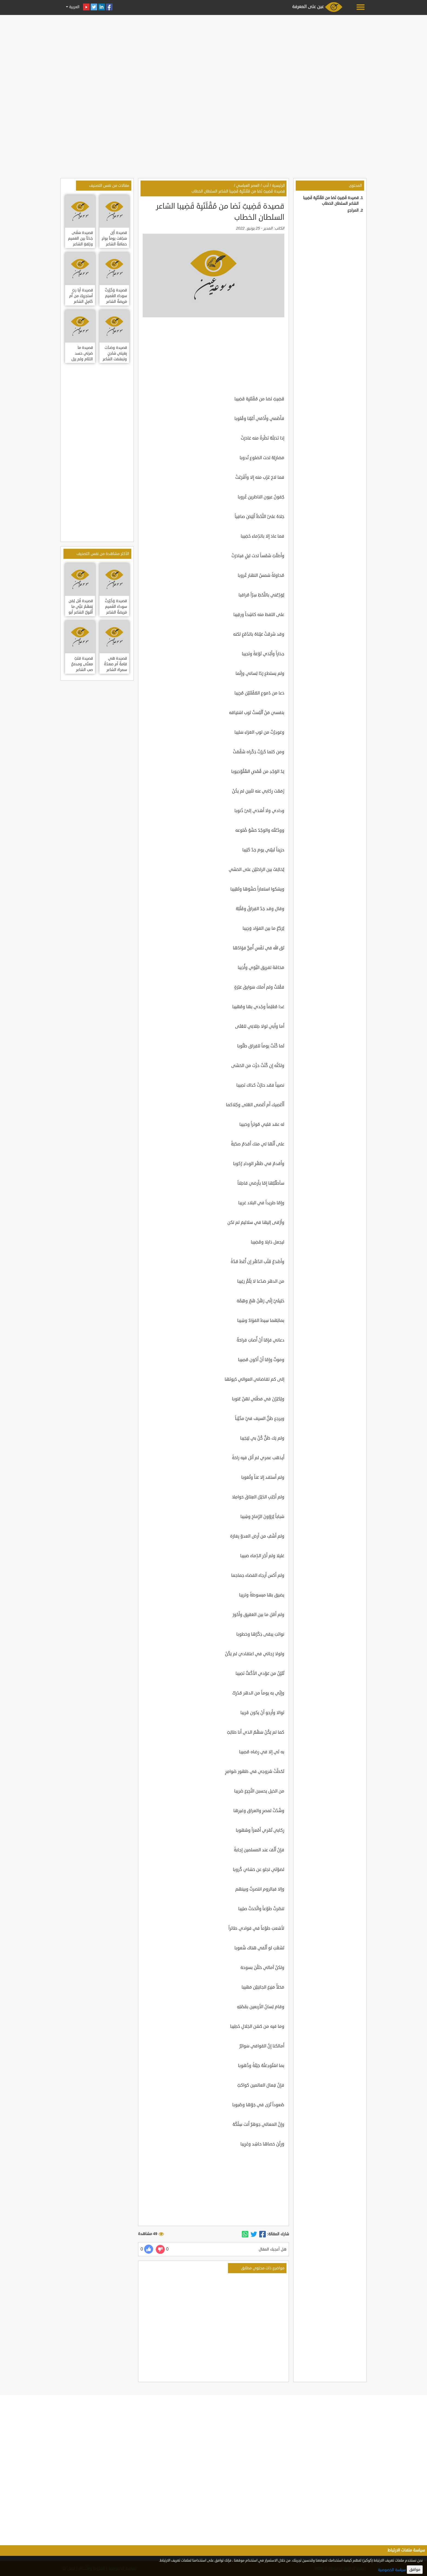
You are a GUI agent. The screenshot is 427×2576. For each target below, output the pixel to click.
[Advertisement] (213, 55)
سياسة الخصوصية (392, 2569)
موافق (414, 2569)
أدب (266, 185)
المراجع (353, 210)
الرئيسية (278, 185)
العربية (74, 7)
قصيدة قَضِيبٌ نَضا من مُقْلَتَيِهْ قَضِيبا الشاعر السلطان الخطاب (238, 191)
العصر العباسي (248, 185)
